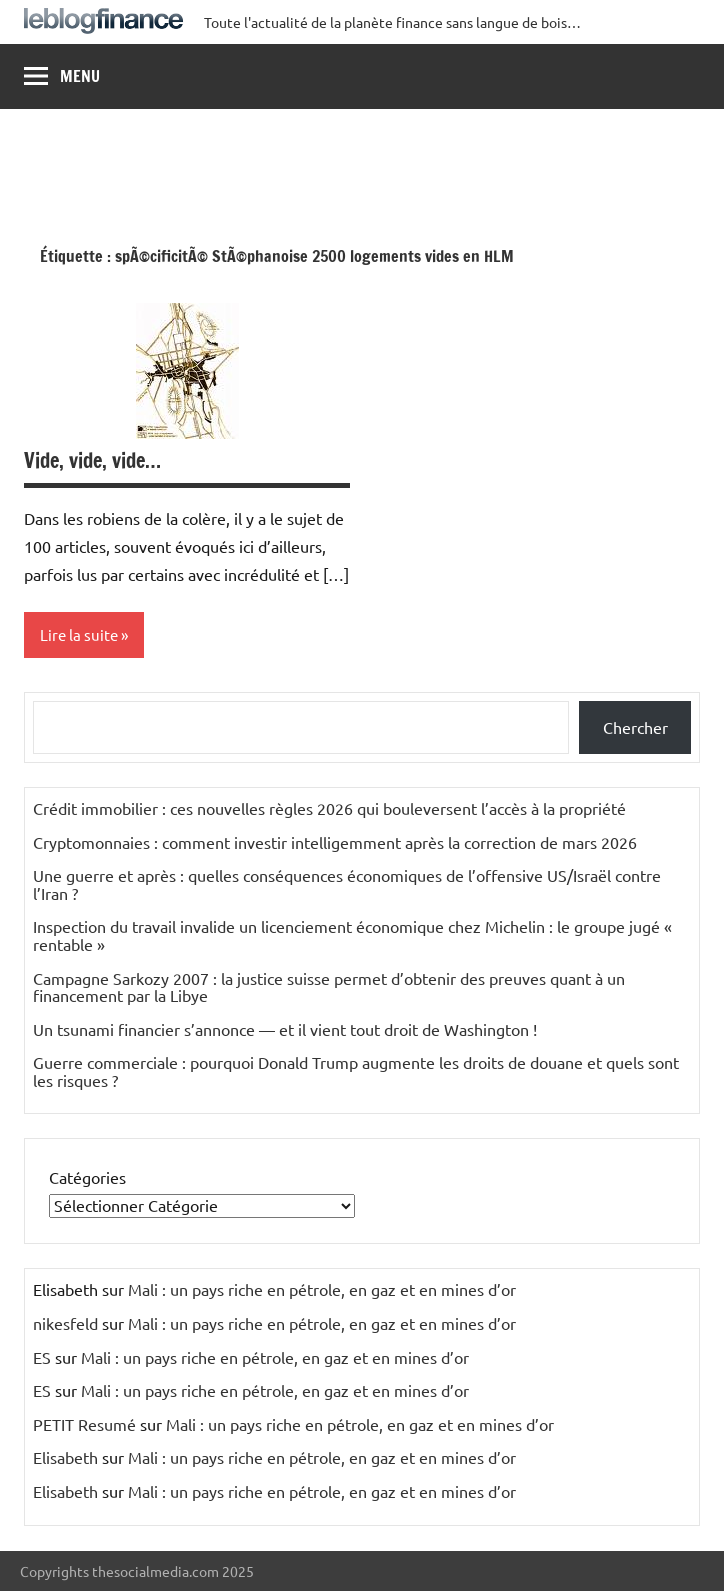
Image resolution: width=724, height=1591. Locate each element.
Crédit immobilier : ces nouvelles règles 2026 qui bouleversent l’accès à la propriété (329, 808)
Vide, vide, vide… (92, 460)
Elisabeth (65, 1457)
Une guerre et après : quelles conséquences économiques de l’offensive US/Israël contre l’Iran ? (347, 884)
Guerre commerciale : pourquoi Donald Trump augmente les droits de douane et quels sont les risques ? (356, 1071)
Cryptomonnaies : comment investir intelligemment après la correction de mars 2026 (335, 842)
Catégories (87, 1177)
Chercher (635, 727)
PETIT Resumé (84, 1424)
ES (42, 1357)
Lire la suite (79, 634)
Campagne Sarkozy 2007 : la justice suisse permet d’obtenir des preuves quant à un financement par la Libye (329, 987)
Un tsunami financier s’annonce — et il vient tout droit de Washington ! (285, 1029)
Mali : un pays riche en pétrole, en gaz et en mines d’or (322, 1289)
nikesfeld (65, 1323)
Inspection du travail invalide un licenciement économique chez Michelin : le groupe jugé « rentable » (352, 935)
